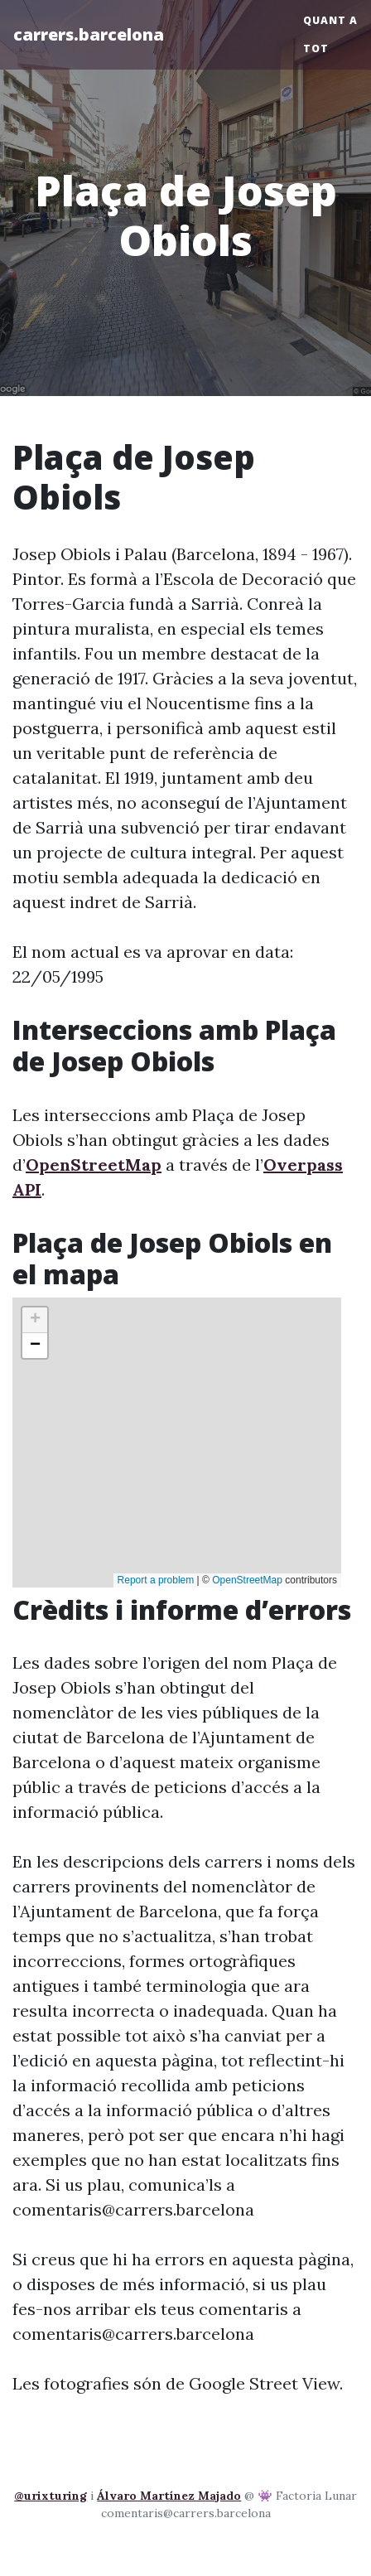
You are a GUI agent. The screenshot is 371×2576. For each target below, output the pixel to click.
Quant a (330, 20)
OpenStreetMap (93, 1164)
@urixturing (50, 2495)
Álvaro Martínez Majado (169, 2495)
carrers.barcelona (88, 34)
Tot (316, 48)
